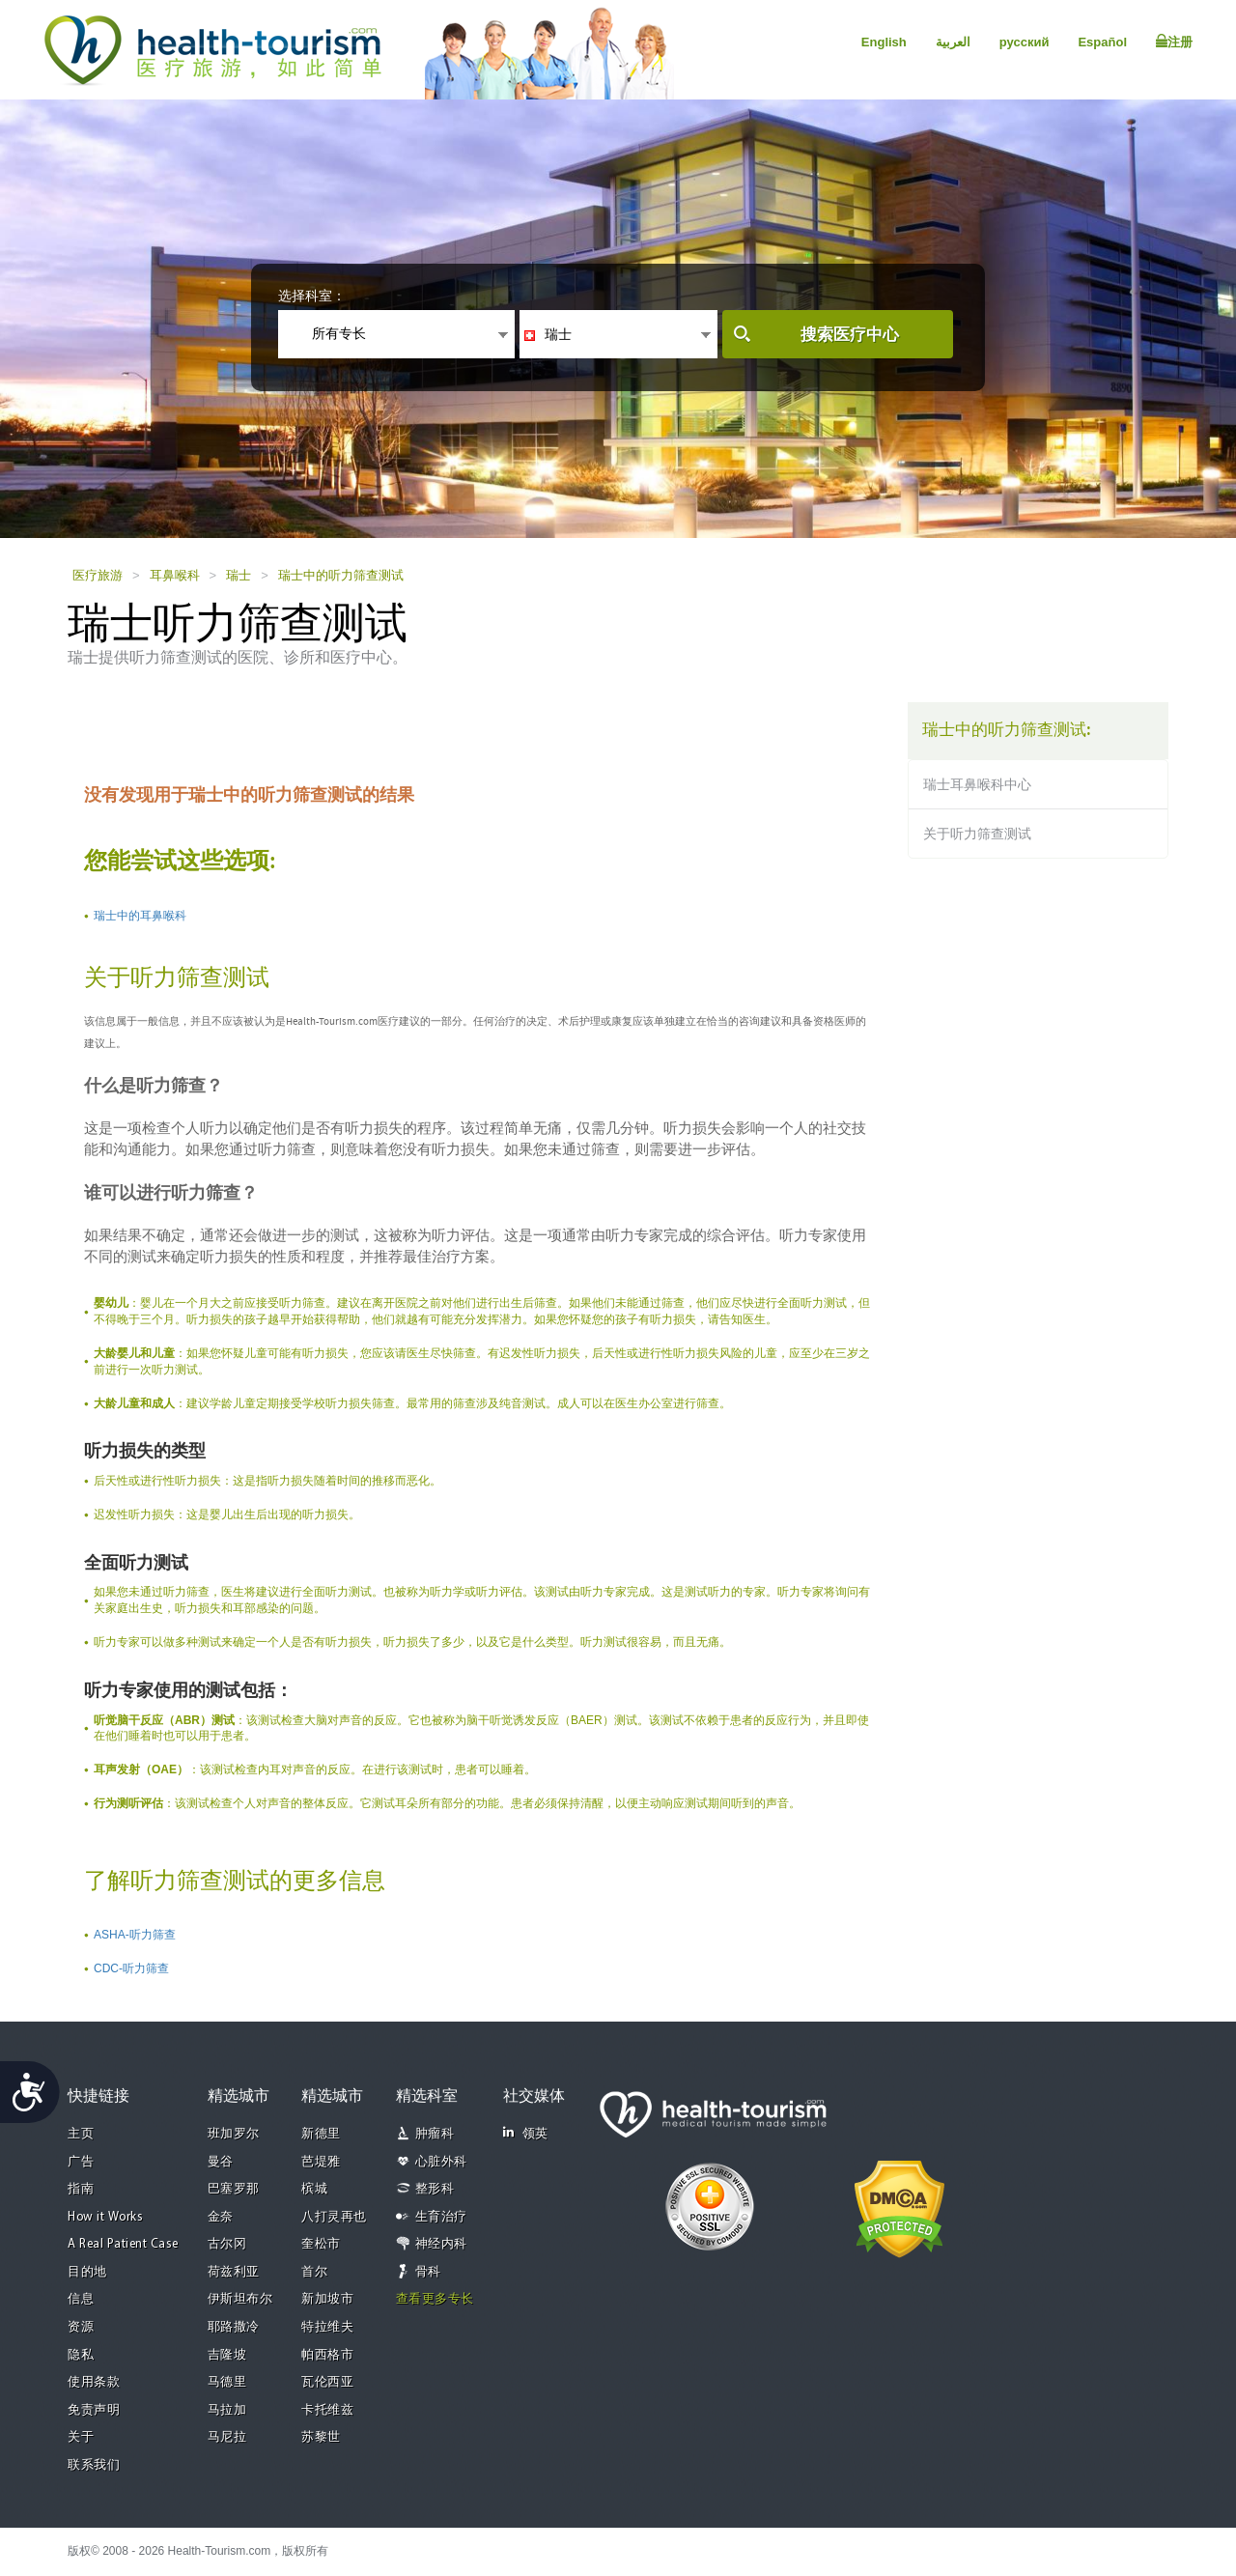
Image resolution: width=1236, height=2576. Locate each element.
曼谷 (221, 2162)
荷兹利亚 (234, 2272)
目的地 (87, 2272)
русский (1024, 42)
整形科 (435, 2189)
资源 (81, 2327)
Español (1102, 42)
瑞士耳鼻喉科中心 (977, 784)
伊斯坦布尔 (240, 2299)
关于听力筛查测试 (977, 833)
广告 (81, 2162)
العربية (953, 42)
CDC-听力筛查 (131, 1968)
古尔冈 (227, 2244)
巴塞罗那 (234, 2189)
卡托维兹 (327, 2410)
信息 (81, 2299)
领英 (525, 2133)
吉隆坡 (227, 2355)
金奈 (221, 2217)
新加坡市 (327, 2299)
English (884, 42)
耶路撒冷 (234, 2327)
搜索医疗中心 (850, 335)
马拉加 (227, 2410)
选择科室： (312, 295)
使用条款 (94, 2382)
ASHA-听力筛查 (135, 1934)
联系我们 (94, 2465)
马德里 (227, 2382)
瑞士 (238, 575)
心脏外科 (441, 2162)
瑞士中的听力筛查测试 (341, 575)
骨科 (428, 2272)
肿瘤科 (435, 2134)
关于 (81, 2437)
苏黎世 (321, 2437)
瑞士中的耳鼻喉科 (140, 915)
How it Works (105, 2217)
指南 (81, 2189)
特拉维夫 (327, 2327)
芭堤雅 (321, 2162)
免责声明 (94, 2410)
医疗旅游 (97, 575)
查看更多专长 (435, 2299)
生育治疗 (441, 2217)
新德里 (321, 2134)
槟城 (314, 2189)
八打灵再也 (334, 2217)
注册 (1174, 41)
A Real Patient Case (123, 2244)
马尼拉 (227, 2437)
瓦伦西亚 (327, 2382)
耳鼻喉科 (175, 575)
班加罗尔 (234, 2134)
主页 (81, 2134)
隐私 (81, 2355)
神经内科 (441, 2244)
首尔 (314, 2272)
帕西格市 (327, 2355)
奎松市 (321, 2244)
